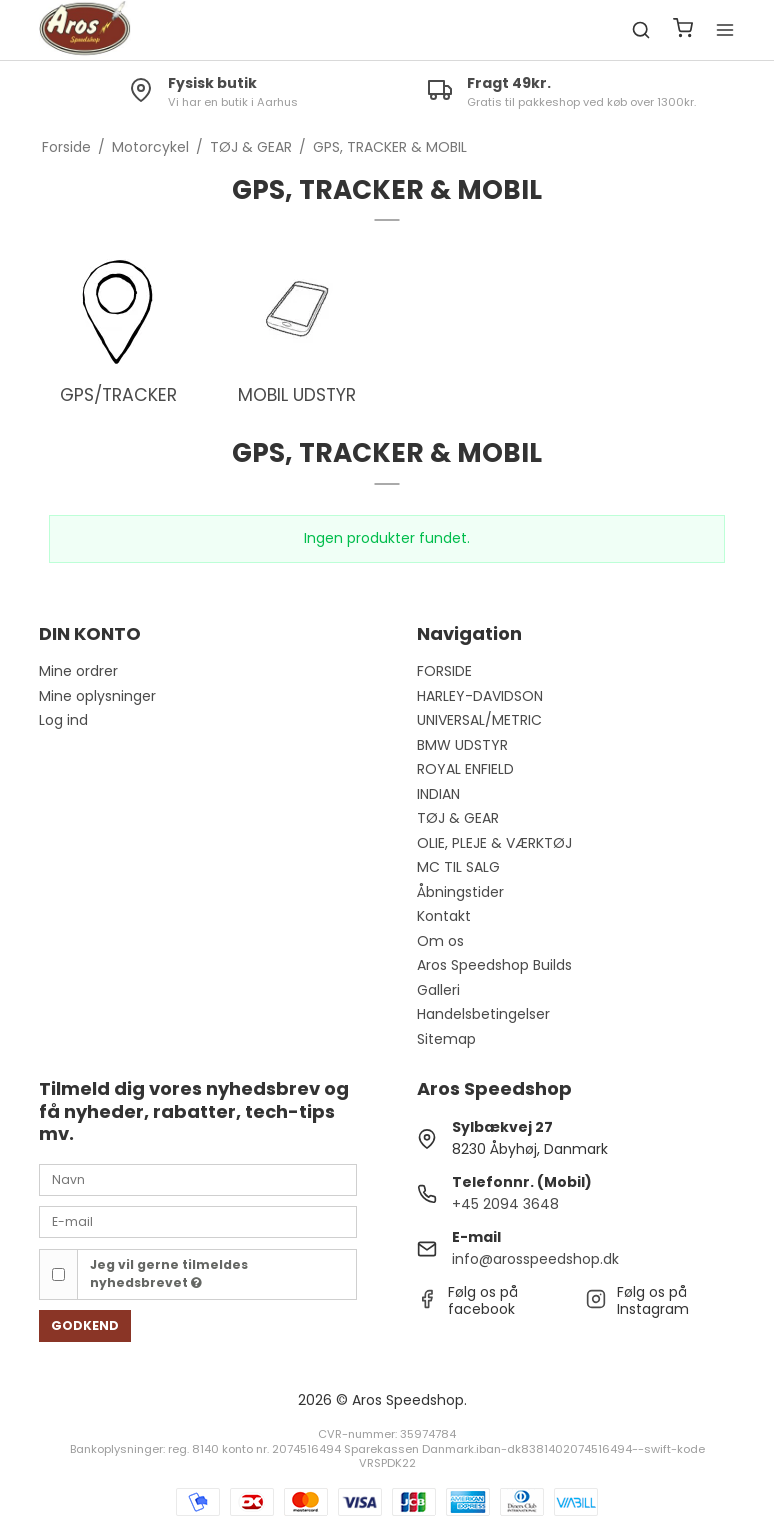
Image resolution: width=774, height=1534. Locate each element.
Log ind (63, 720)
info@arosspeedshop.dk (535, 1259)
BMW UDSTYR (462, 745)
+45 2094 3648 (505, 1204)
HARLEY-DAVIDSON (480, 696)
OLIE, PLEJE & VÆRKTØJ (494, 843)
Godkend (85, 1325)
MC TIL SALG (458, 867)
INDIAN (438, 794)
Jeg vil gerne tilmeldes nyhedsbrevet (169, 1273)
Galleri (438, 990)
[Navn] (198, 1179)
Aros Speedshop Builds (494, 965)
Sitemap (446, 1039)
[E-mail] (198, 1221)
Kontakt (444, 916)
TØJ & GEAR (458, 818)
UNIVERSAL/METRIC (479, 720)
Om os (440, 941)
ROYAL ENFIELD (465, 769)
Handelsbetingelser (483, 1014)
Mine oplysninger (97, 696)
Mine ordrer (78, 671)
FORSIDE (444, 671)
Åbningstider (460, 892)
